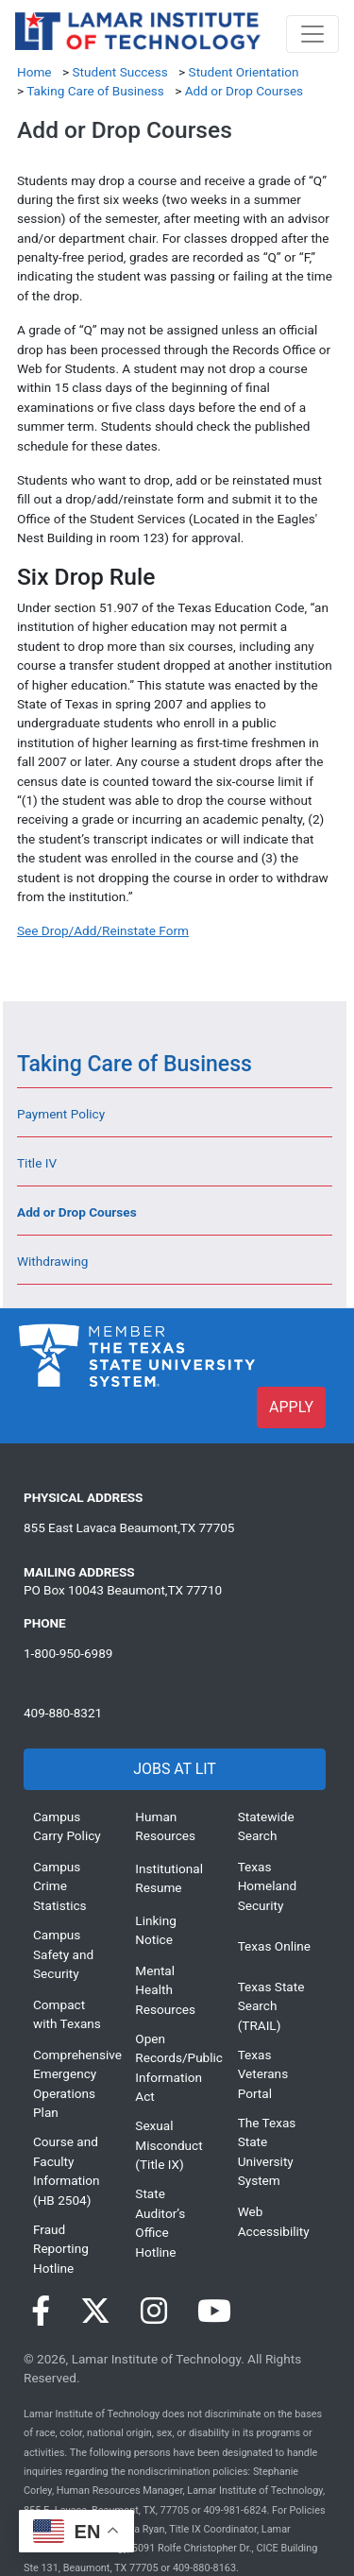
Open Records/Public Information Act (172, 2067)
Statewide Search (266, 1826)
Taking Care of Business (95, 90)
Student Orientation (244, 71)
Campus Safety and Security (63, 1954)
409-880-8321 (63, 1712)
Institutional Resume (169, 1878)
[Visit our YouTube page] (214, 2311)
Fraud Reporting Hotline (61, 2249)
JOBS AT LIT (174, 1769)
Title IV (37, 1162)
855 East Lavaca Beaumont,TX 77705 (129, 1527)
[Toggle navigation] (312, 34)
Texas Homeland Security (267, 1886)
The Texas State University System (267, 2151)
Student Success (119, 71)
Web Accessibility (274, 2221)
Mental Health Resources (165, 1990)
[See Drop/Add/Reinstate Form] (103, 930)
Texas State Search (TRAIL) (271, 2006)
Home (34, 71)
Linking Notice (155, 1930)
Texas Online (274, 1945)
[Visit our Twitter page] (95, 2311)
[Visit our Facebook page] (40, 2311)
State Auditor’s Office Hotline (160, 2222)
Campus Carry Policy (67, 1826)
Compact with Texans (67, 2014)
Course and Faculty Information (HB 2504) (66, 2170)
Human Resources (165, 1826)
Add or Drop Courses (244, 90)
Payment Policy (61, 1113)
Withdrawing (52, 1261)
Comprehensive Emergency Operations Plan (70, 2083)
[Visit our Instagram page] (154, 2311)
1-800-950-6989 (68, 1653)
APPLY (291, 1407)
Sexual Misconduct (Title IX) (168, 2145)
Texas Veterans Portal (263, 2074)
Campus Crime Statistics (60, 1886)
